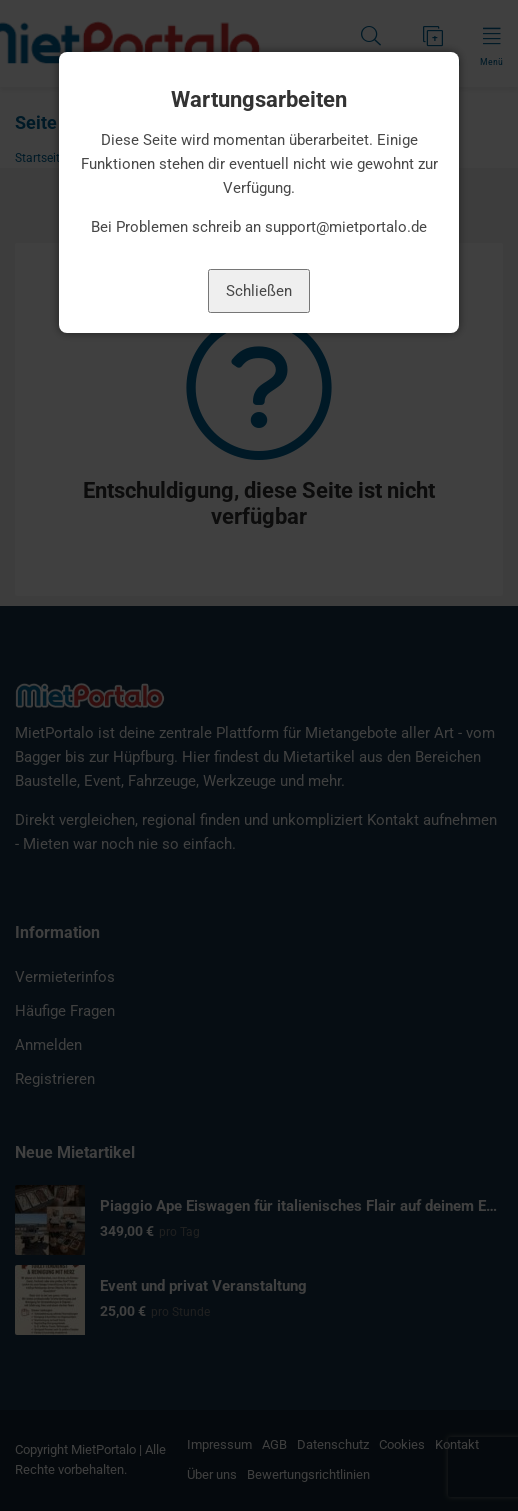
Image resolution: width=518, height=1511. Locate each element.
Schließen (259, 291)
